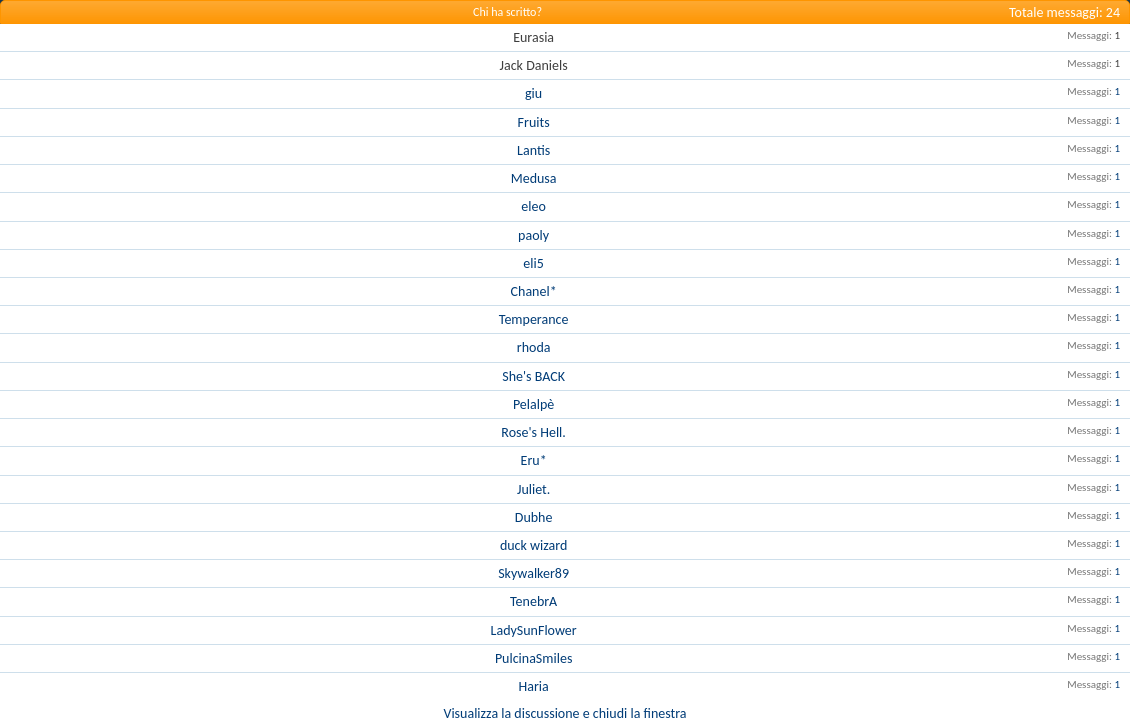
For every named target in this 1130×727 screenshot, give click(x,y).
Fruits (534, 122)
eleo (533, 206)
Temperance (534, 319)
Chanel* (534, 291)
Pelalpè (533, 404)
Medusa (534, 178)
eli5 (533, 263)
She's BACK (533, 376)
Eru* (534, 460)
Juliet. (533, 489)
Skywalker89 (533, 573)
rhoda (534, 347)
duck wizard (533, 545)
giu (533, 93)
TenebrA (533, 601)
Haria (534, 686)
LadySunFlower (534, 630)
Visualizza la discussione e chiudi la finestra (564, 713)
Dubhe (534, 517)
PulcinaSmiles (533, 658)
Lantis (533, 150)
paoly (533, 235)
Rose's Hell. (533, 432)
